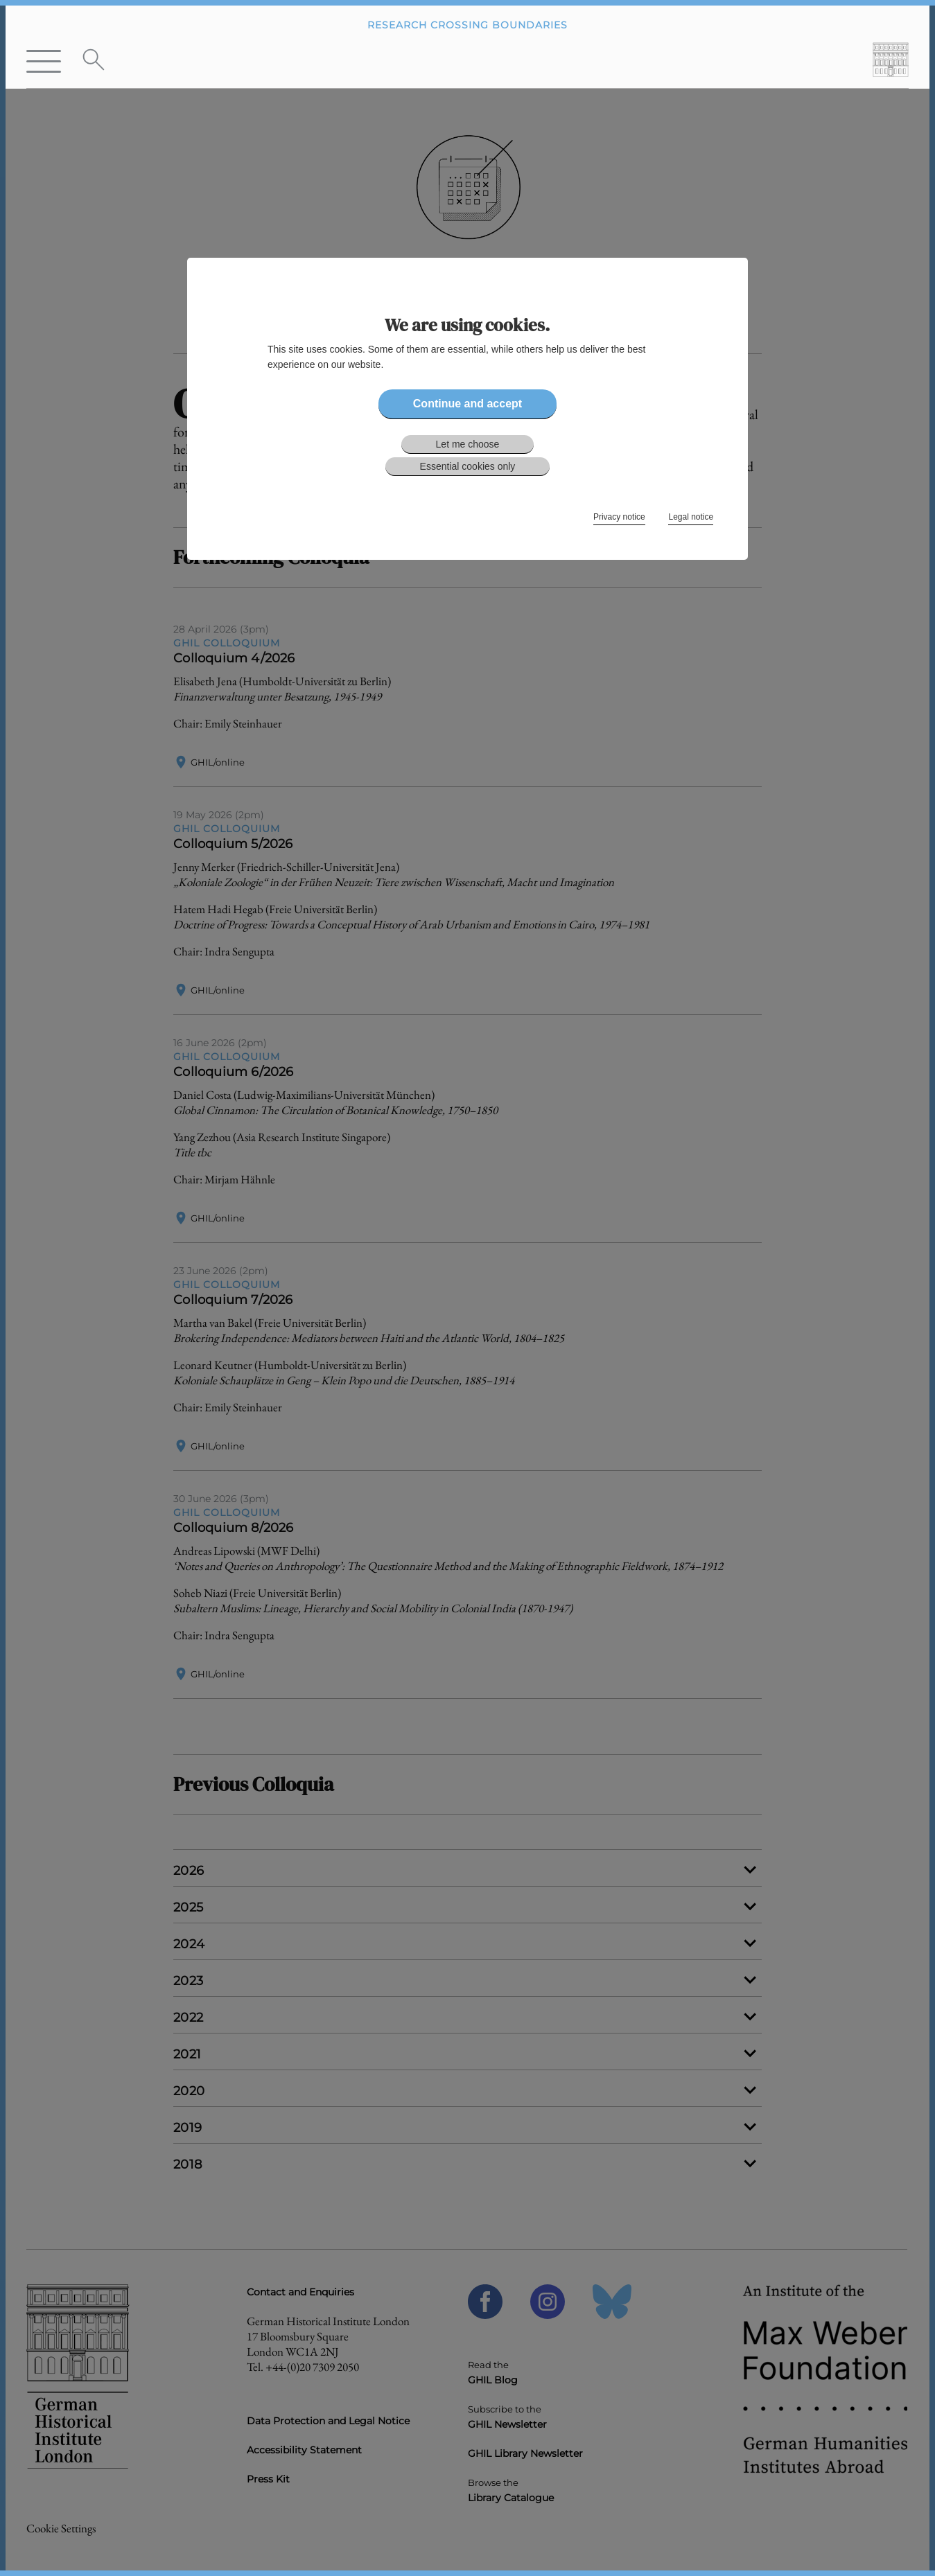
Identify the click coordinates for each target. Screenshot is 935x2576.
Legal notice (690, 517)
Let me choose (468, 444)
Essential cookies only (468, 466)
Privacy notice (619, 517)
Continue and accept (467, 403)
